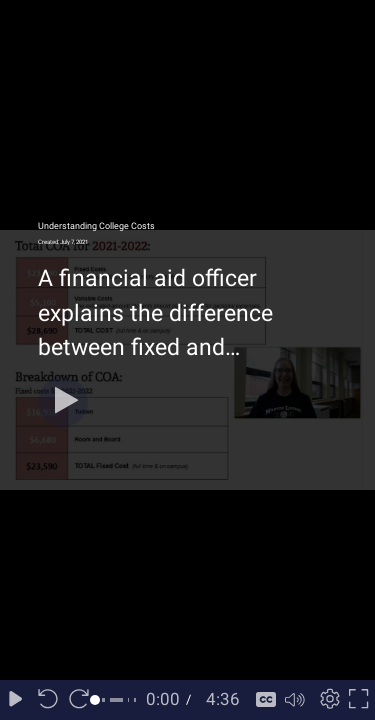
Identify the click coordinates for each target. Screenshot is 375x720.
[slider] (117, 700)
